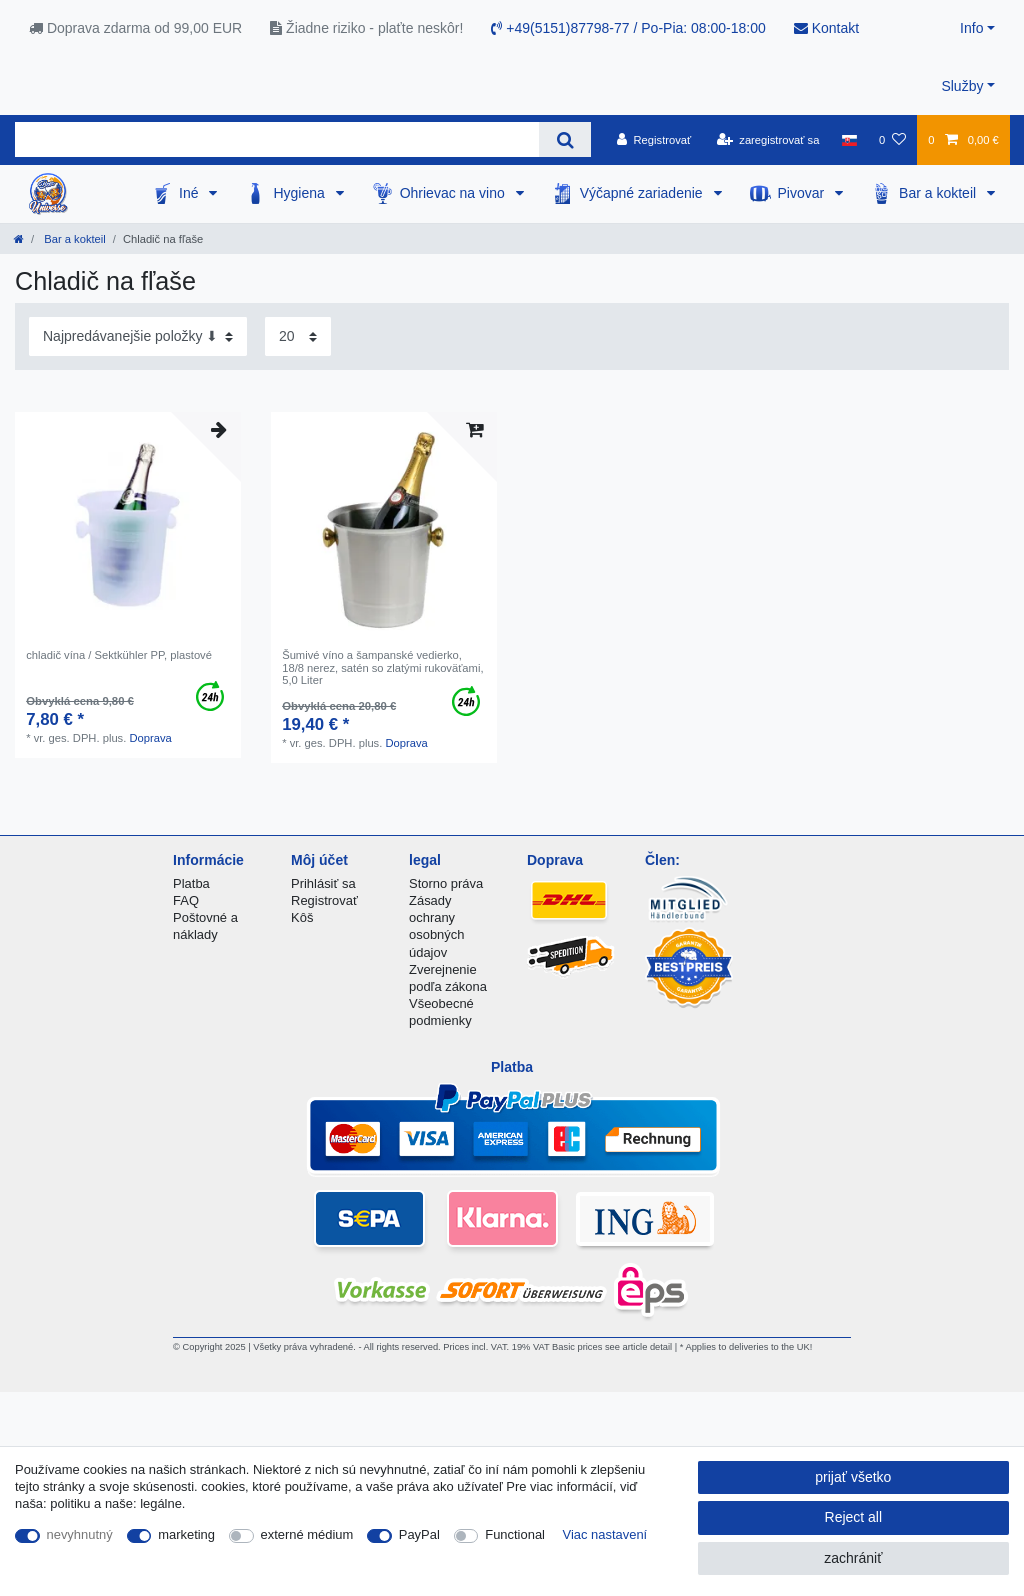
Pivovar (803, 193)
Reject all (854, 1517)
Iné (190, 193)
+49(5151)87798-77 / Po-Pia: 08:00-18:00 (628, 28)
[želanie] (892, 140)
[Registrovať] (654, 140)
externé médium (307, 1534)
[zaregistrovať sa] (768, 140)
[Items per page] (298, 336)
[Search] (564, 139)
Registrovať (324, 900)
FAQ (186, 900)
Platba (191, 883)
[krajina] (849, 140)
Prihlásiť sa (323, 883)
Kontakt (826, 28)
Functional (515, 1534)
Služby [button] (962, 86)
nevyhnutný (80, 1534)
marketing (186, 1534)
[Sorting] (138, 336)
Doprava (150, 738)
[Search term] (277, 139)
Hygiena (300, 193)
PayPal (419, 1534)
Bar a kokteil (939, 193)
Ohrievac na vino (454, 193)
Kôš (302, 917)
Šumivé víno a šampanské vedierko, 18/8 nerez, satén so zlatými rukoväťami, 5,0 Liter (382, 667)
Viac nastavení (605, 1534)
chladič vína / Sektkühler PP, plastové (119, 655)
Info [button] (971, 28)
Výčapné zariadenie (643, 193)
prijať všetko (853, 1477)
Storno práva (446, 883)
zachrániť (853, 1558)
